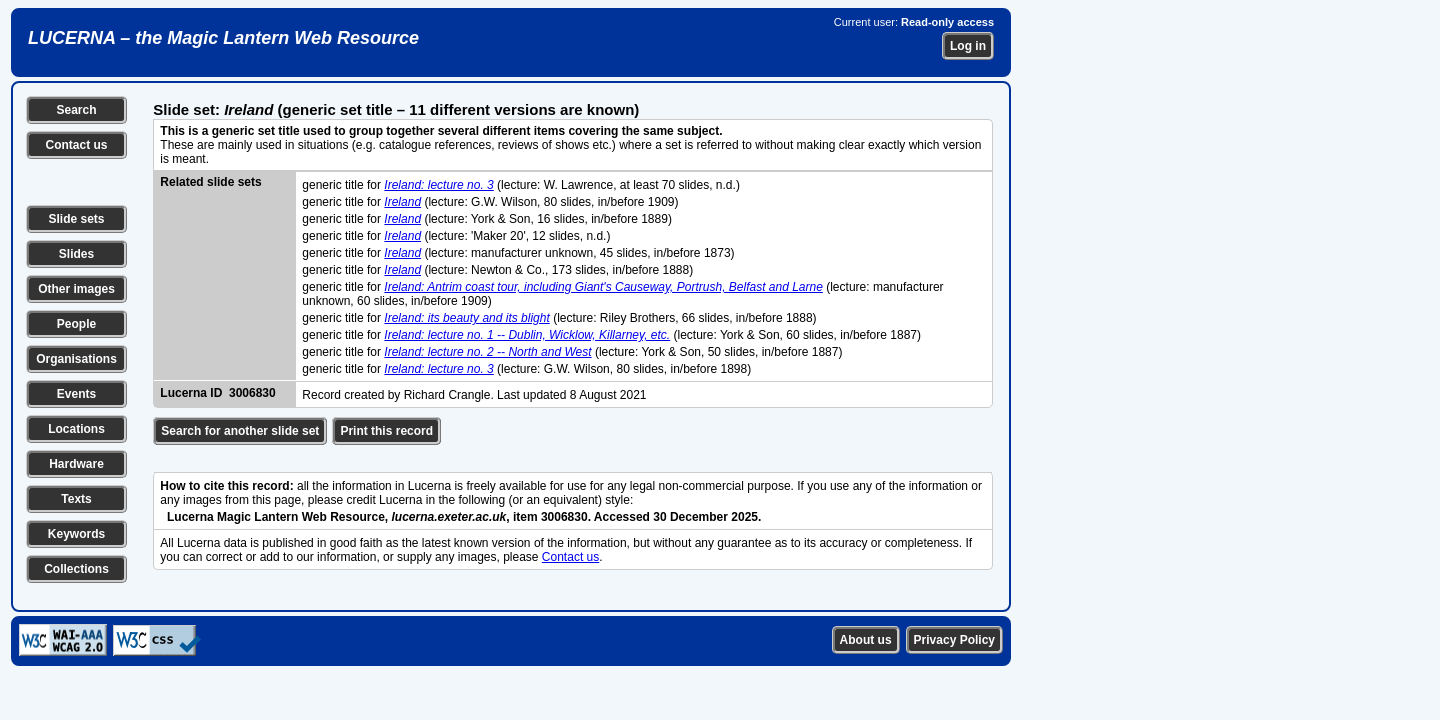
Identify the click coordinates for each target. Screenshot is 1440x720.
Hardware (76, 464)
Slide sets (76, 219)
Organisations (76, 359)
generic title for (343, 185)
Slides (76, 254)
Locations (76, 429)
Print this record (386, 431)
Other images (76, 289)
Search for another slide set (240, 431)
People (76, 324)
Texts (76, 499)
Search (76, 110)
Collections (76, 569)
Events (76, 394)
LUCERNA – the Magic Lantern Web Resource (223, 38)
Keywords (76, 534)
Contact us (76, 145)
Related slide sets (210, 182)
